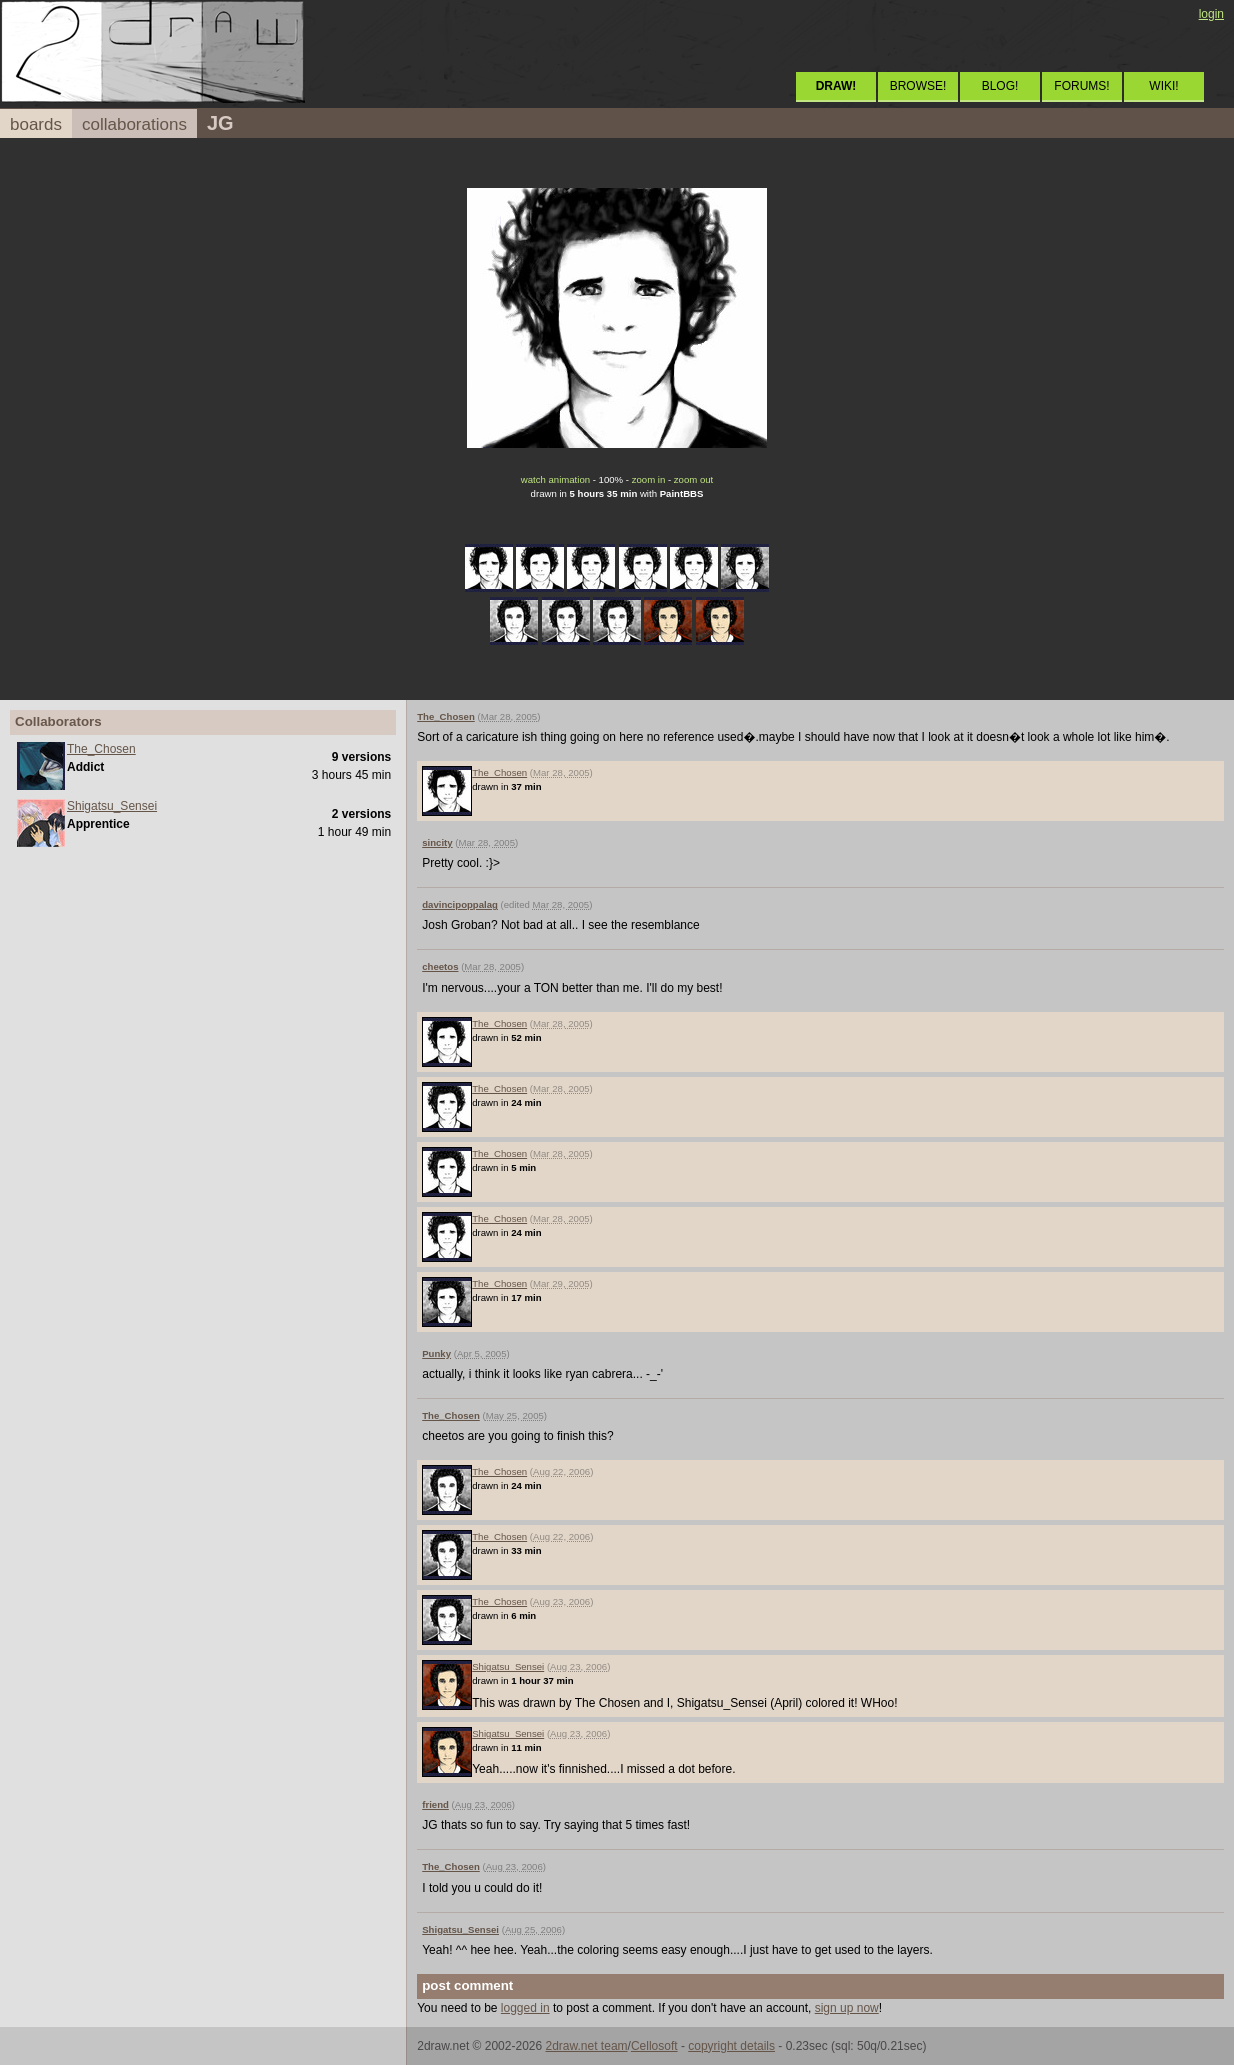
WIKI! (1163, 86)
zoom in (649, 479)
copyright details (731, 2046)
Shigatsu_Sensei (112, 806)
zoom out (693, 479)
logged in (525, 2008)
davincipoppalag (460, 904)
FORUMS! (1081, 86)
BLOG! (1000, 86)
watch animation (555, 479)
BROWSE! (918, 86)
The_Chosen (101, 749)
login (1211, 14)
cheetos (440, 966)
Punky (436, 1353)
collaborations (134, 124)
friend (435, 1804)
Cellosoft (654, 2046)
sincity (437, 842)
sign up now (847, 2008)
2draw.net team (587, 2046)
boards (36, 124)
